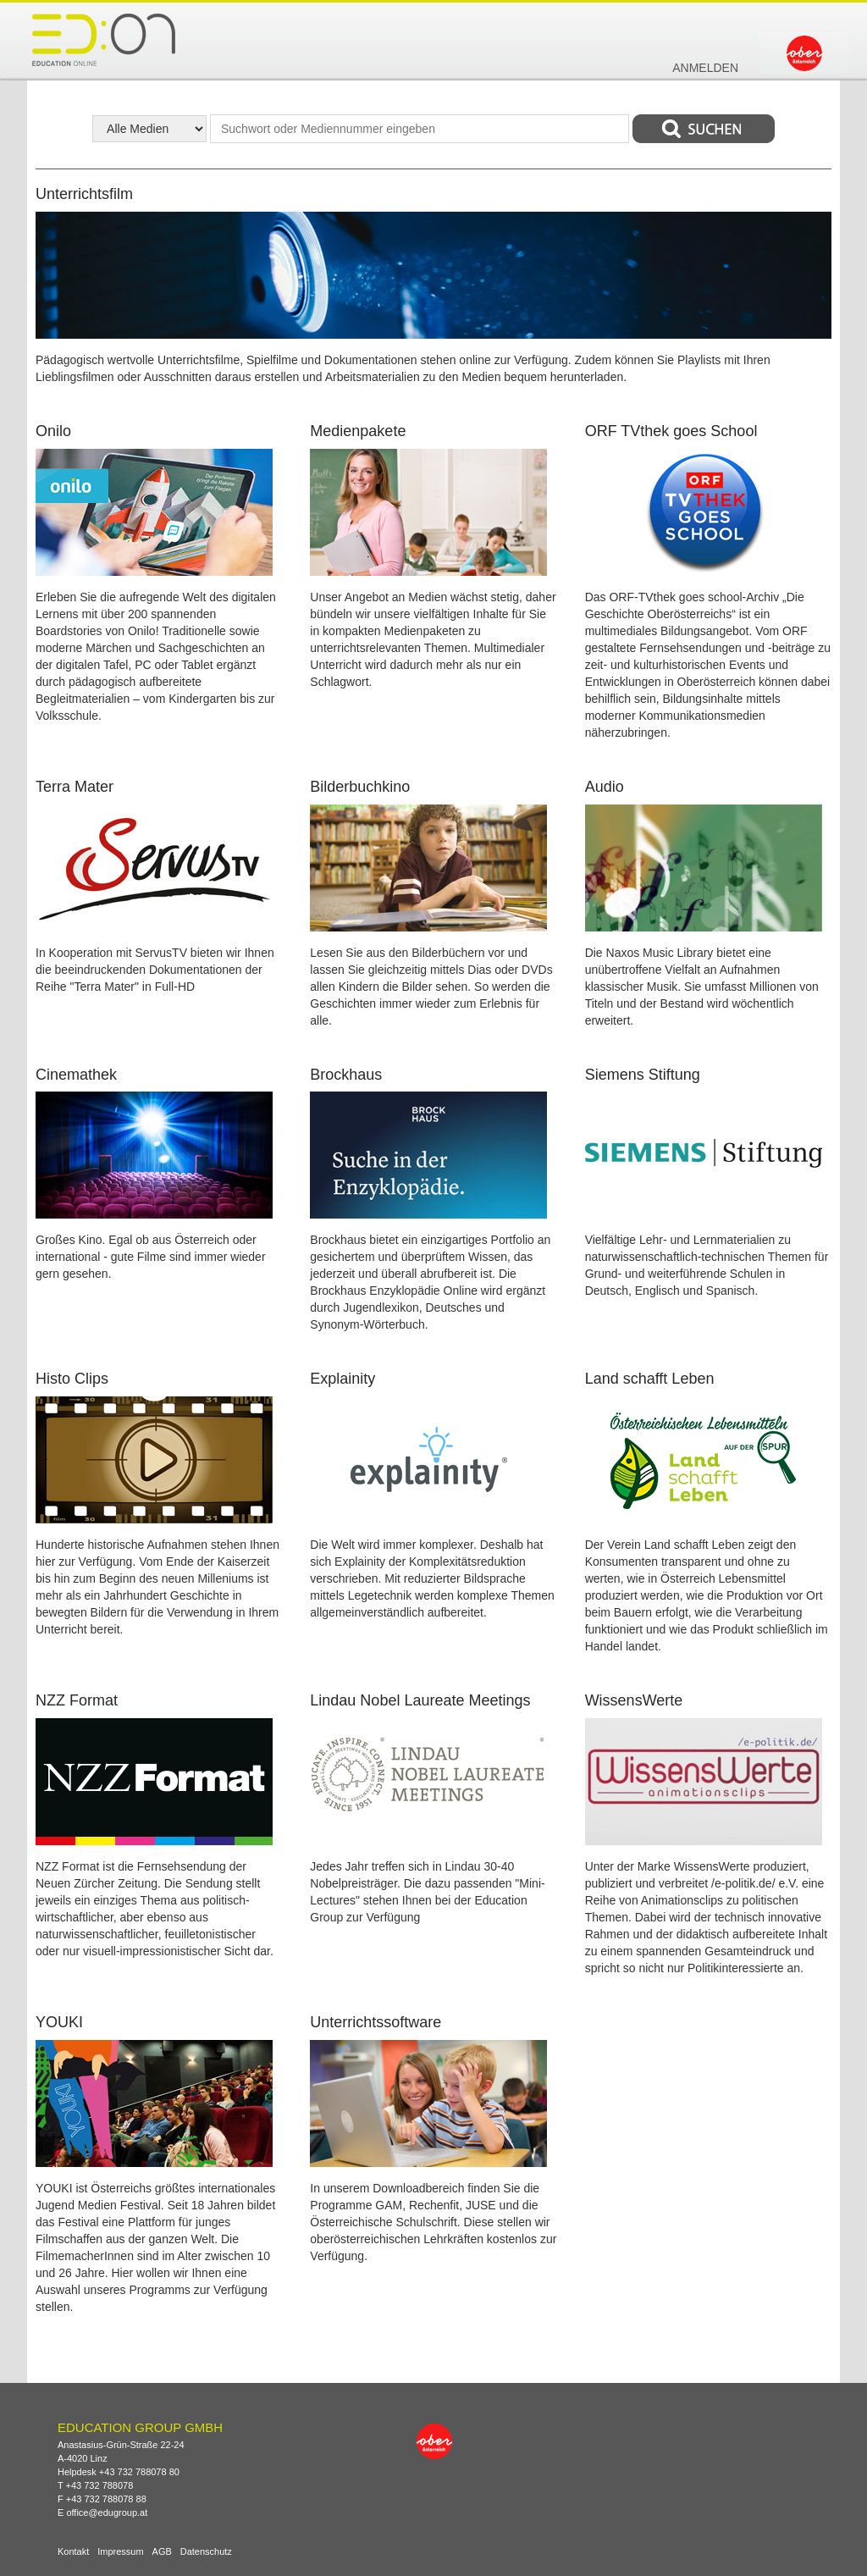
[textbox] (419, 128)
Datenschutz (206, 2552)
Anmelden (705, 68)
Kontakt (73, 2552)
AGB (162, 2552)
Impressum (120, 2552)
